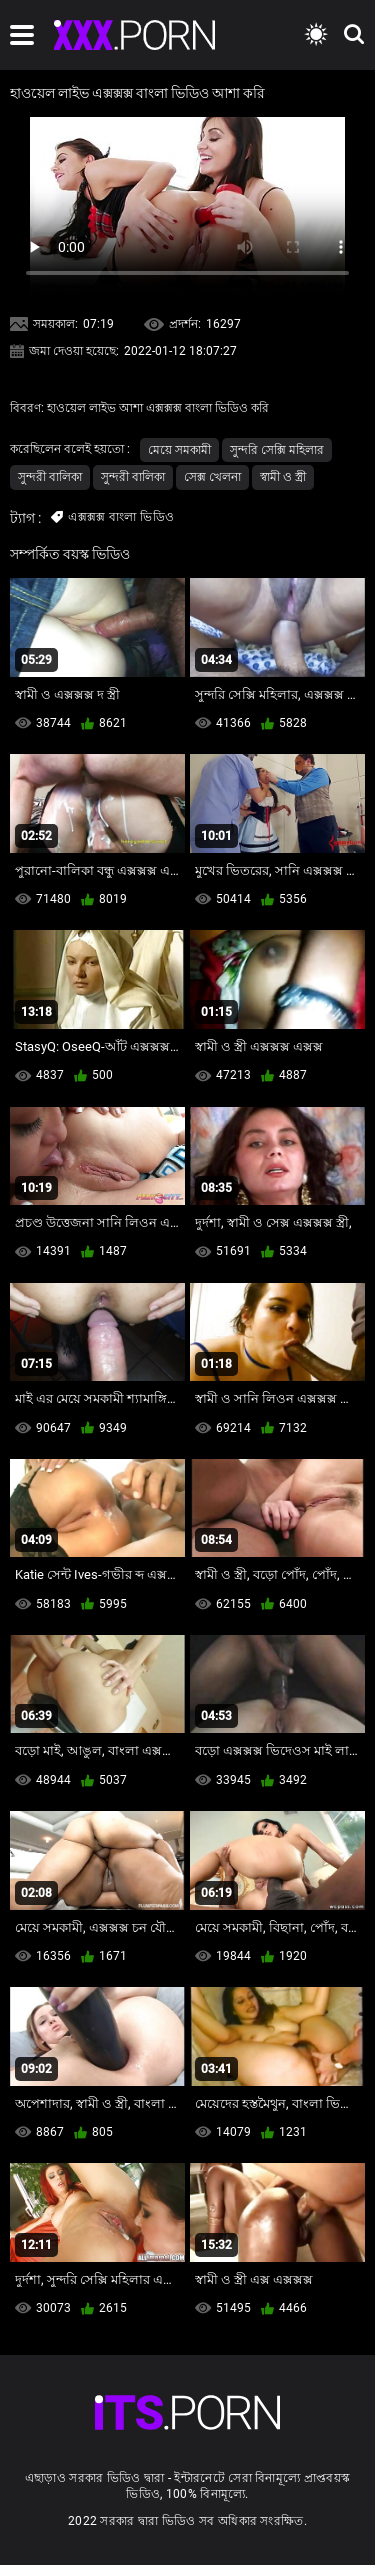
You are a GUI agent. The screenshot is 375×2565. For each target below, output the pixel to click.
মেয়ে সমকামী (179, 450)
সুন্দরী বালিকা (50, 477)
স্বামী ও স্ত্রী (283, 477)
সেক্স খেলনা (212, 477)
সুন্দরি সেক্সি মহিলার (277, 450)
